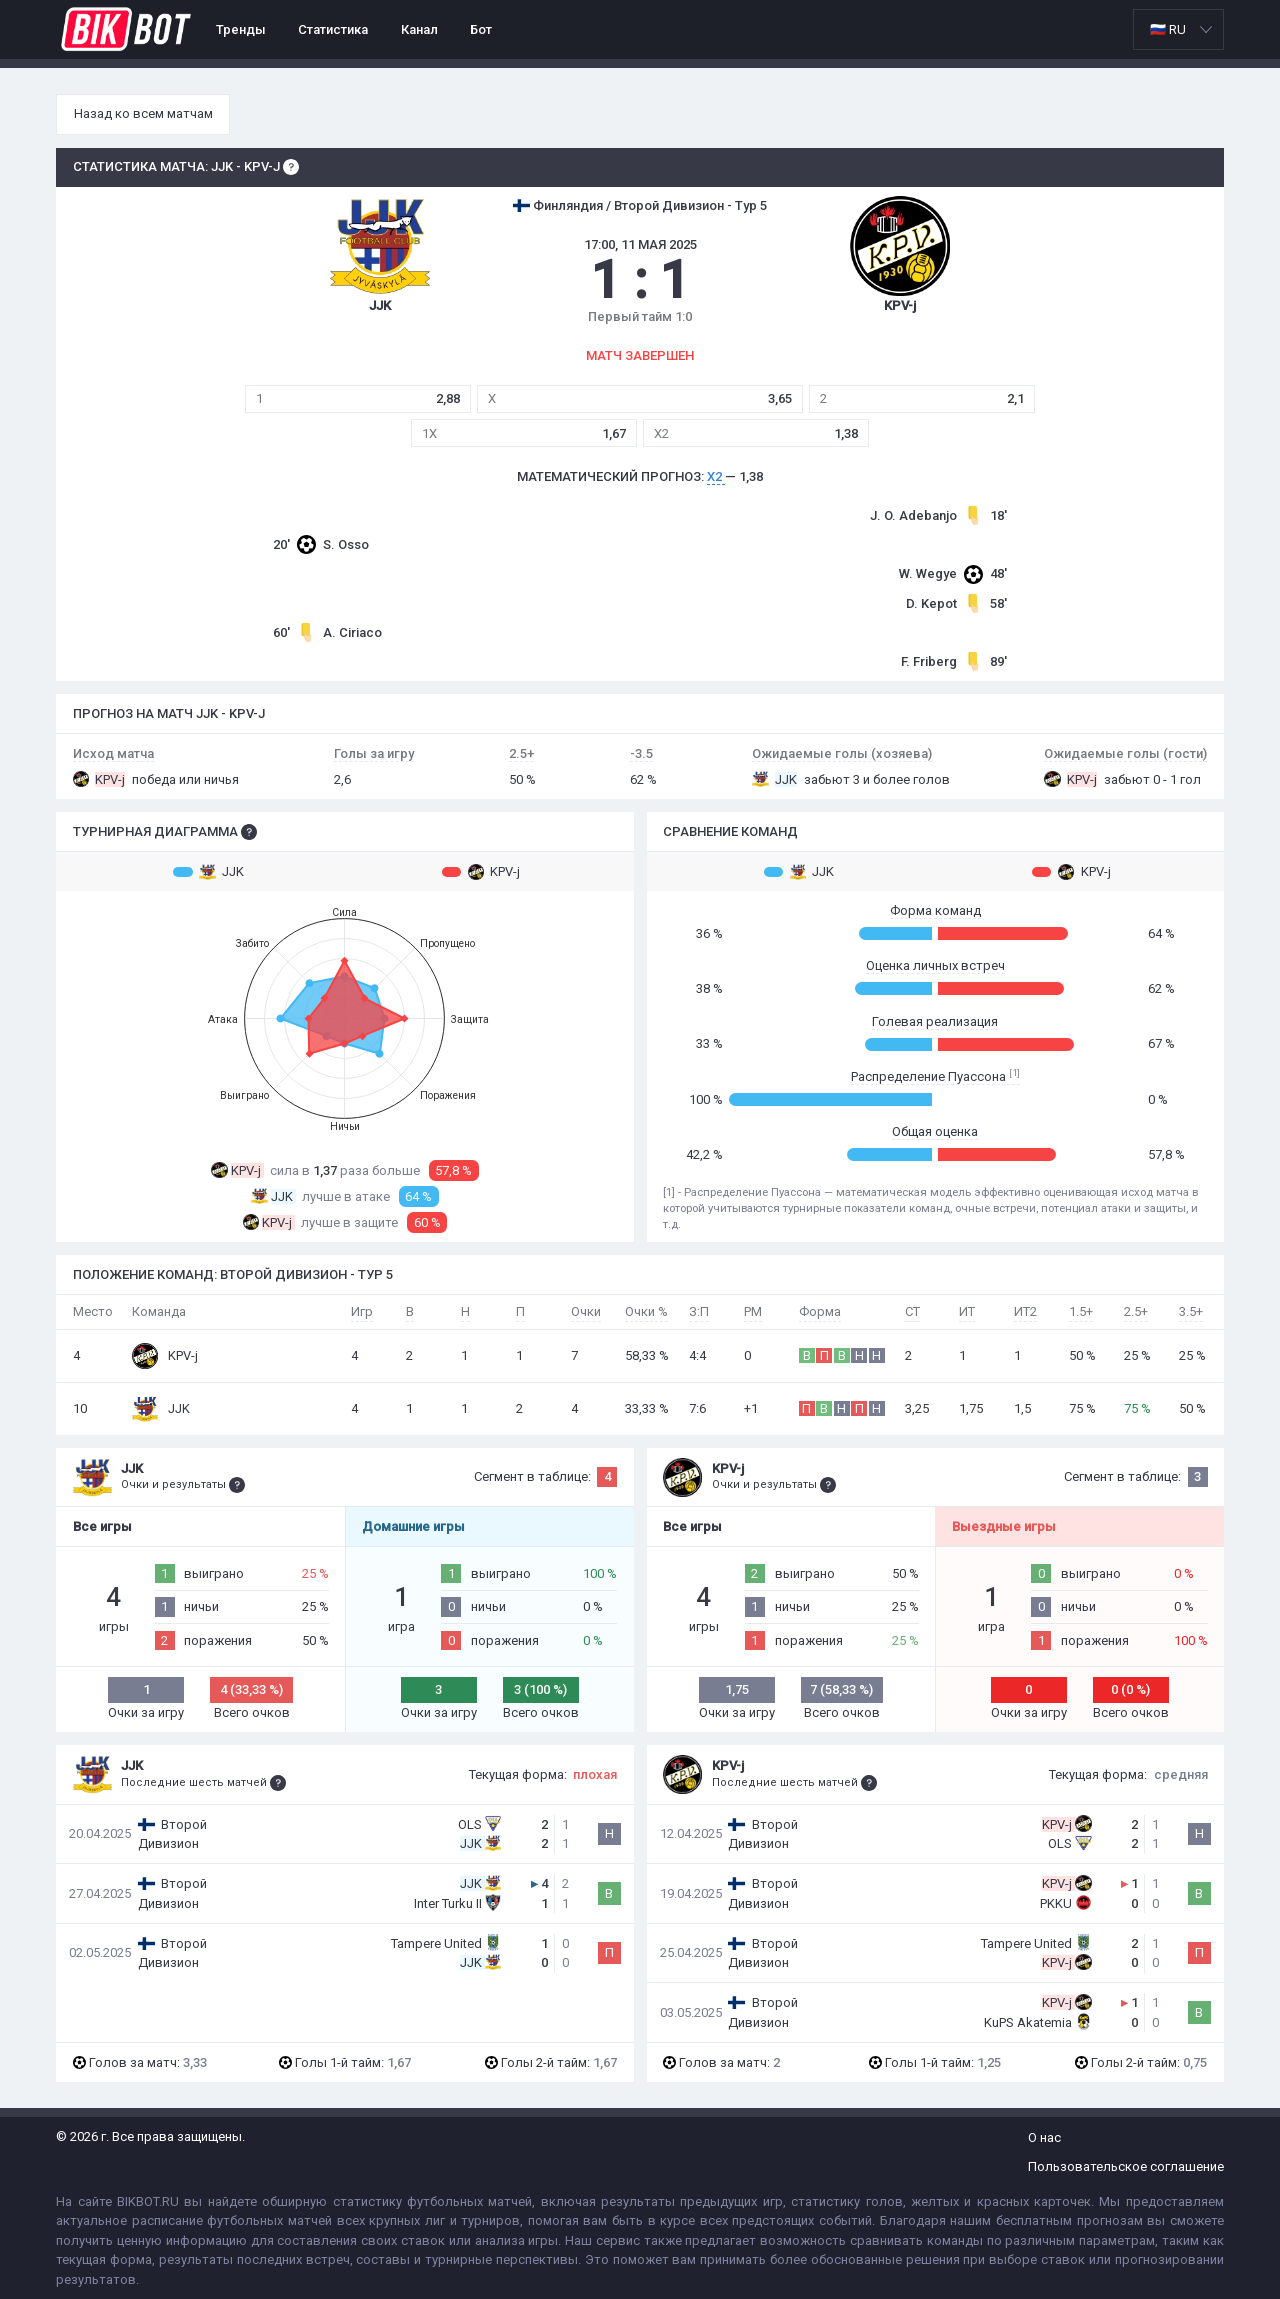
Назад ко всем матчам (143, 113)
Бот (481, 29)
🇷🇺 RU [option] (1168, 29)
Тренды (241, 29)
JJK (208, 872)
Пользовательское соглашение (1126, 2166)
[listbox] (1178, 29)
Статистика (333, 29)
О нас (1044, 2137)
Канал (419, 29)
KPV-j (481, 872)
